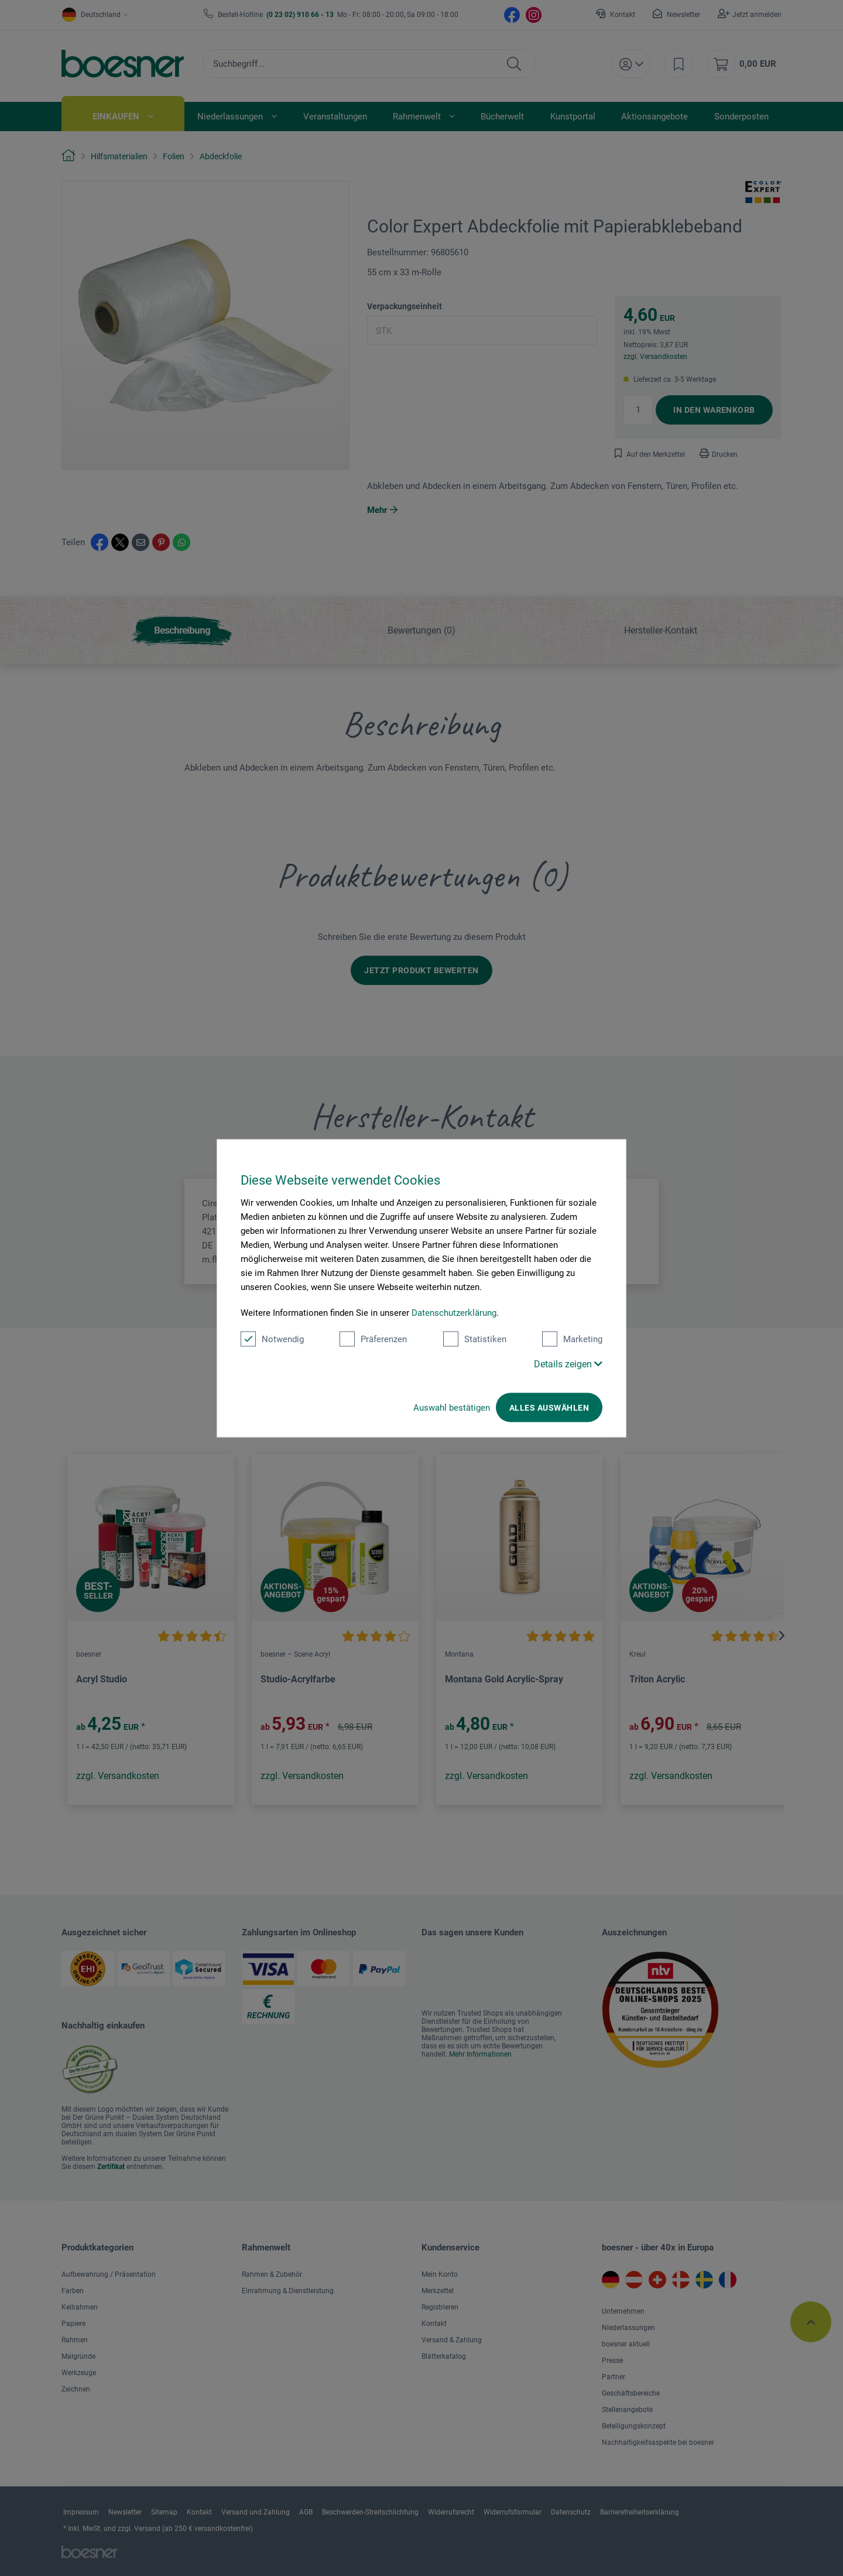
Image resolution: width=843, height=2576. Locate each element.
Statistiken (474, 1338)
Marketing (572, 1338)
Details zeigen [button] (568, 1363)
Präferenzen (373, 1338)
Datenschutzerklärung (454, 1312)
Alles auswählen (549, 1407)
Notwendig (272, 1338)
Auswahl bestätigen (451, 1407)
